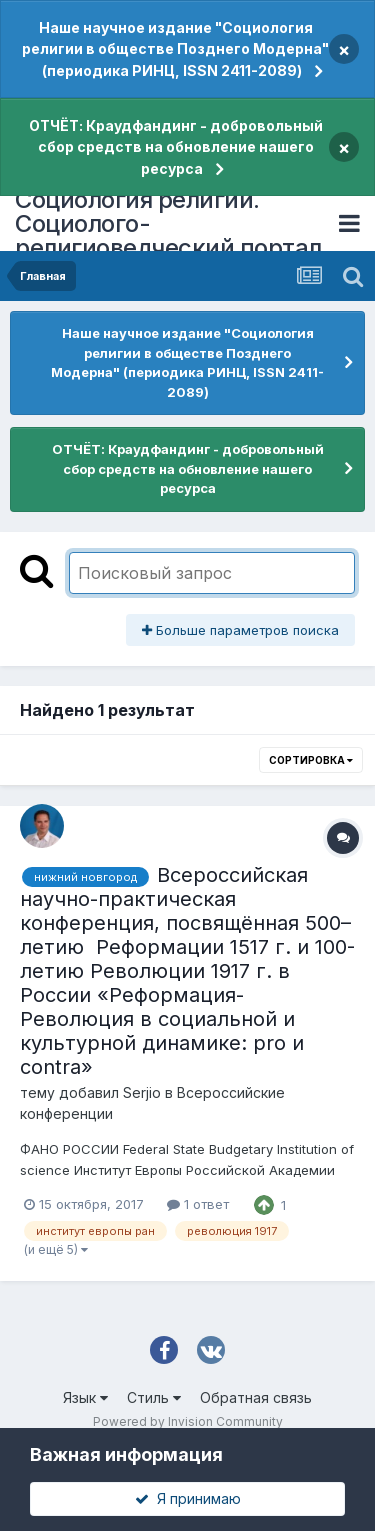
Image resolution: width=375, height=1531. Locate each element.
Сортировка (311, 760)
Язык (85, 1397)
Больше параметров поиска (240, 630)
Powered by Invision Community (188, 1421)
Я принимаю (188, 1498)
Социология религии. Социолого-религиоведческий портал (168, 223)
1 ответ (198, 1204)
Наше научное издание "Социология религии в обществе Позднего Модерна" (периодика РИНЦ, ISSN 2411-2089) (175, 49)
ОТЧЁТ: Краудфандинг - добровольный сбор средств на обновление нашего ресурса (176, 147)
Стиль (154, 1397)
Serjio (142, 1092)
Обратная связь (256, 1397)
